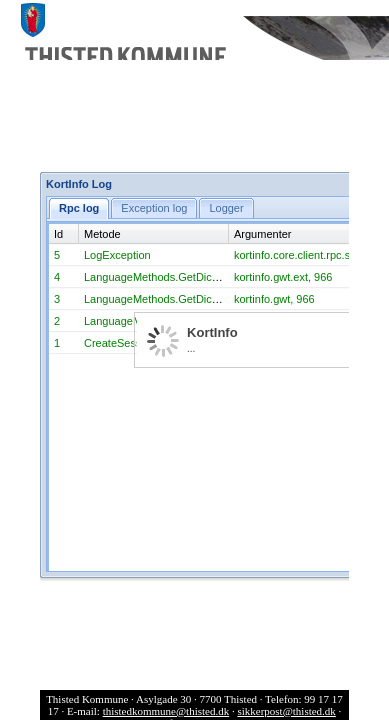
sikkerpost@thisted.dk (286, 711)
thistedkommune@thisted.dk (166, 711)
